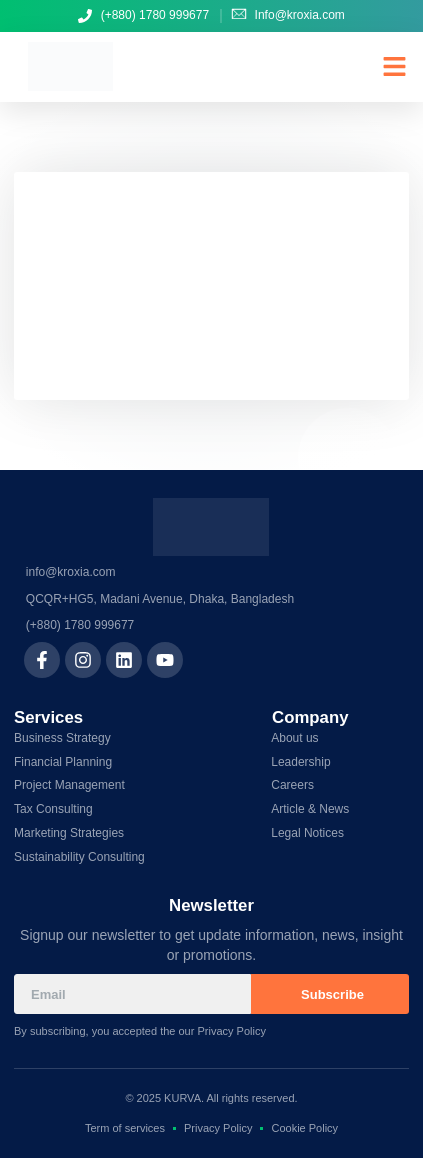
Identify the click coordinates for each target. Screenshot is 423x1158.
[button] (395, 67)
